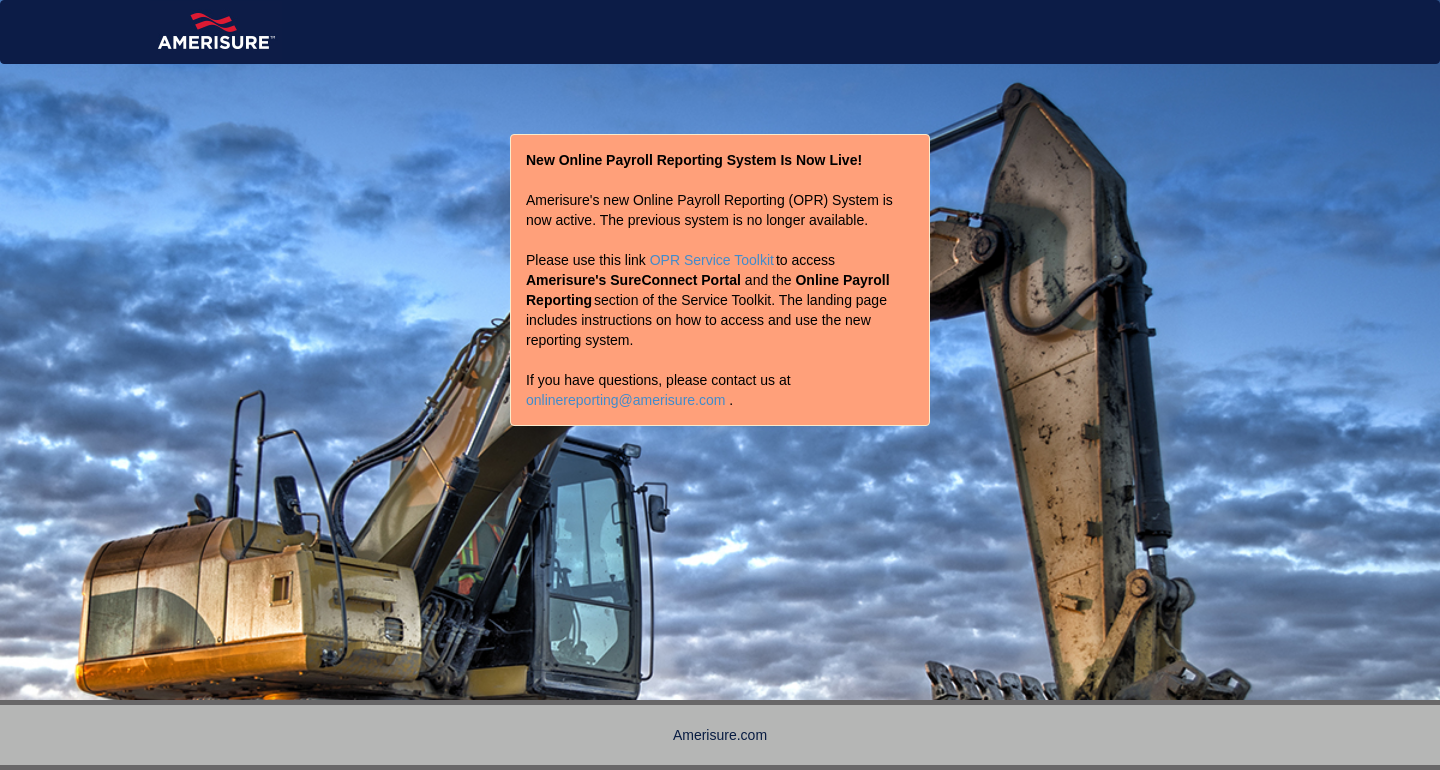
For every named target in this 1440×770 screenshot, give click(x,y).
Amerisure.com (720, 735)
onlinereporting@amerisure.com (625, 400)
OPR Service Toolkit (712, 260)
